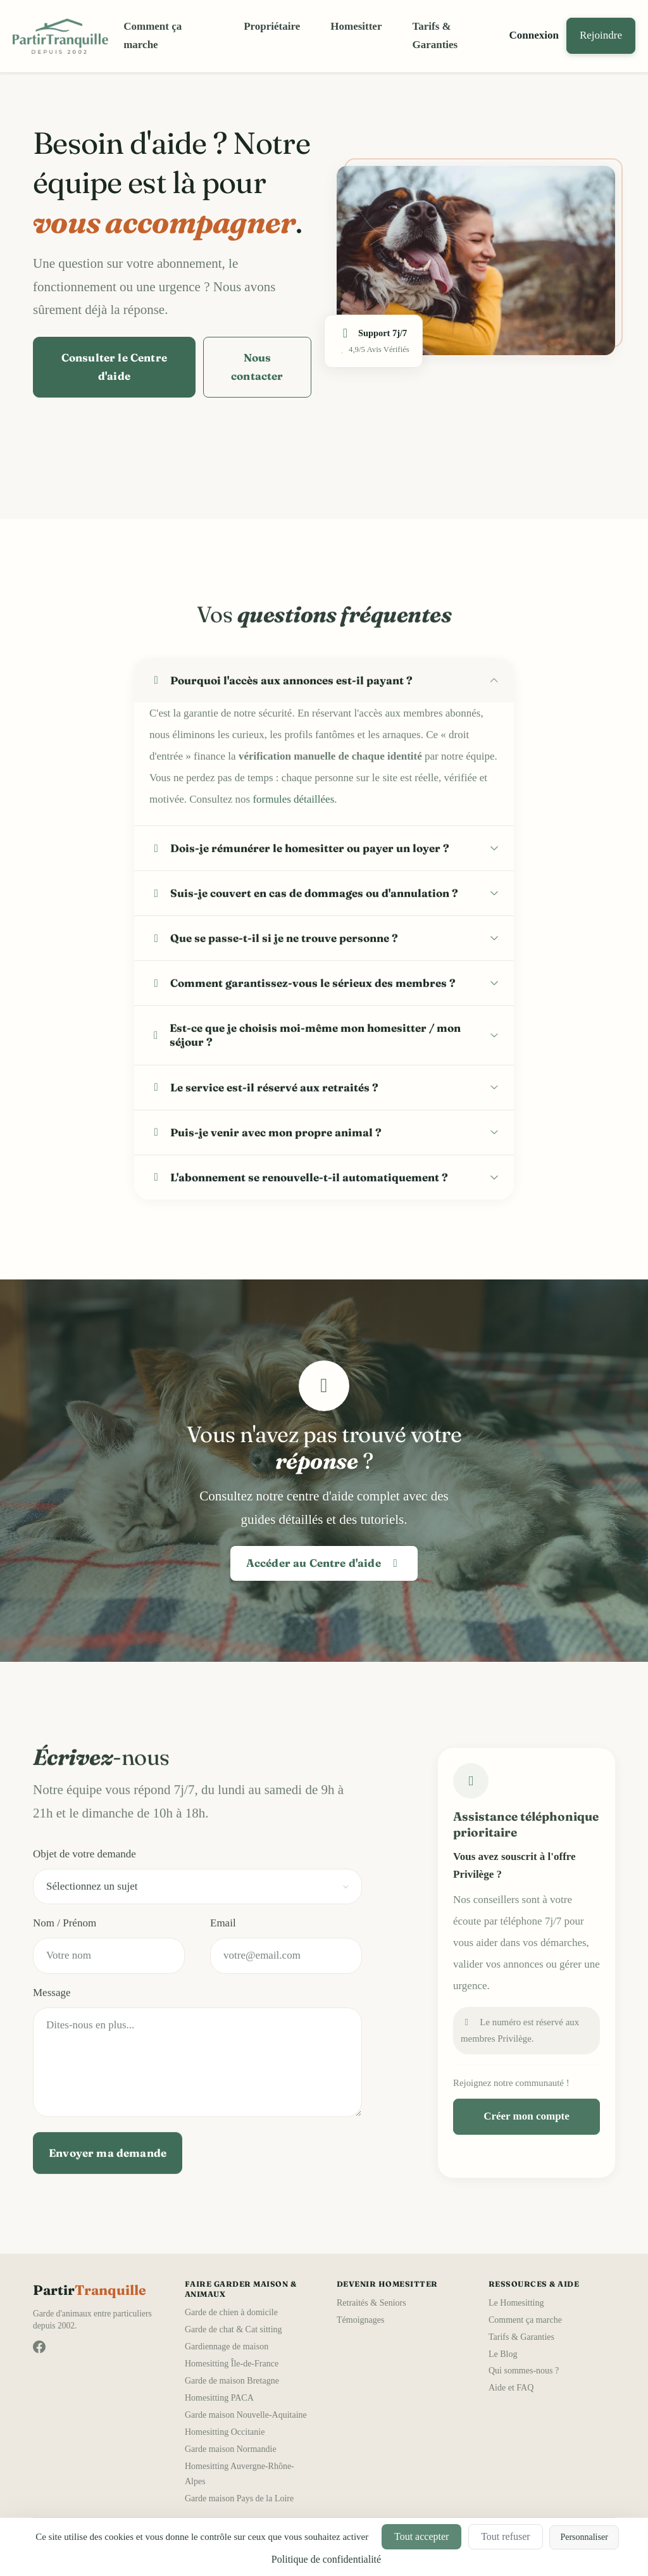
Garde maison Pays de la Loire (239, 2498)
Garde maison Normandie (231, 2449)
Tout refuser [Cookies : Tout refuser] (505, 2536)
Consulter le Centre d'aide (114, 366)
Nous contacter (257, 366)
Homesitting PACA (219, 2398)
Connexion (534, 35)
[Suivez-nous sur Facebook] (39, 2346)
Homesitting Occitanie (225, 2432)
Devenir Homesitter (387, 2284)
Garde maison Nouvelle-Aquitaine (246, 2415)
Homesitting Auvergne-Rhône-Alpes (239, 2473)
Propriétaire (272, 26)
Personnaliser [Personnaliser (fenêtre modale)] (584, 2537)
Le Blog (503, 2354)
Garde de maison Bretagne (232, 2380)
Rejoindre (601, 35)
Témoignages (360, 2320)
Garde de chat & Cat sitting (233, 2329)
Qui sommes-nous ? (524, 2370)
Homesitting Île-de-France (231, 2363)
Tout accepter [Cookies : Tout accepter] (421, 2536)
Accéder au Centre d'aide (324, 1562)
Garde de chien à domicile (231, 2312)
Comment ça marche (152, 35)
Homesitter (356, 26)
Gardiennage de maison (226, 2346)
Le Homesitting (516, 2303)
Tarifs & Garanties (435, 35)
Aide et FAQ (511, 2387)
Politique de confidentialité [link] (326, 2559)
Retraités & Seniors (371, 2303)
